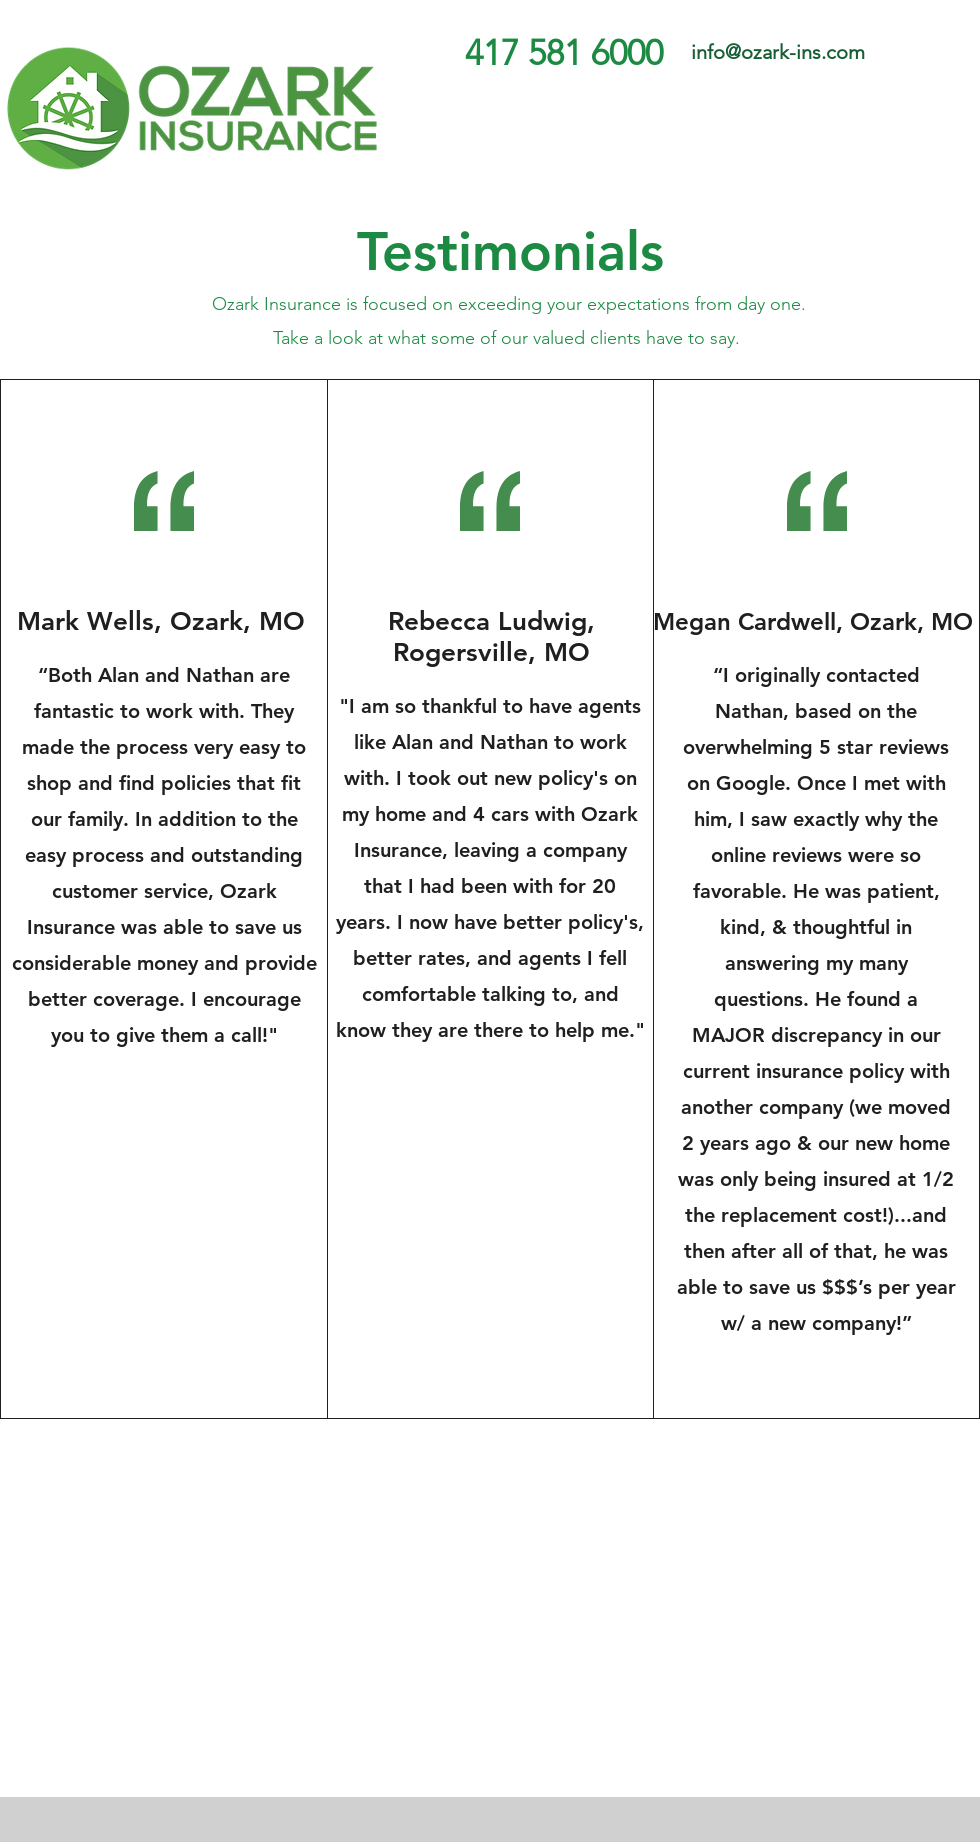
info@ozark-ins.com (778, 52)
